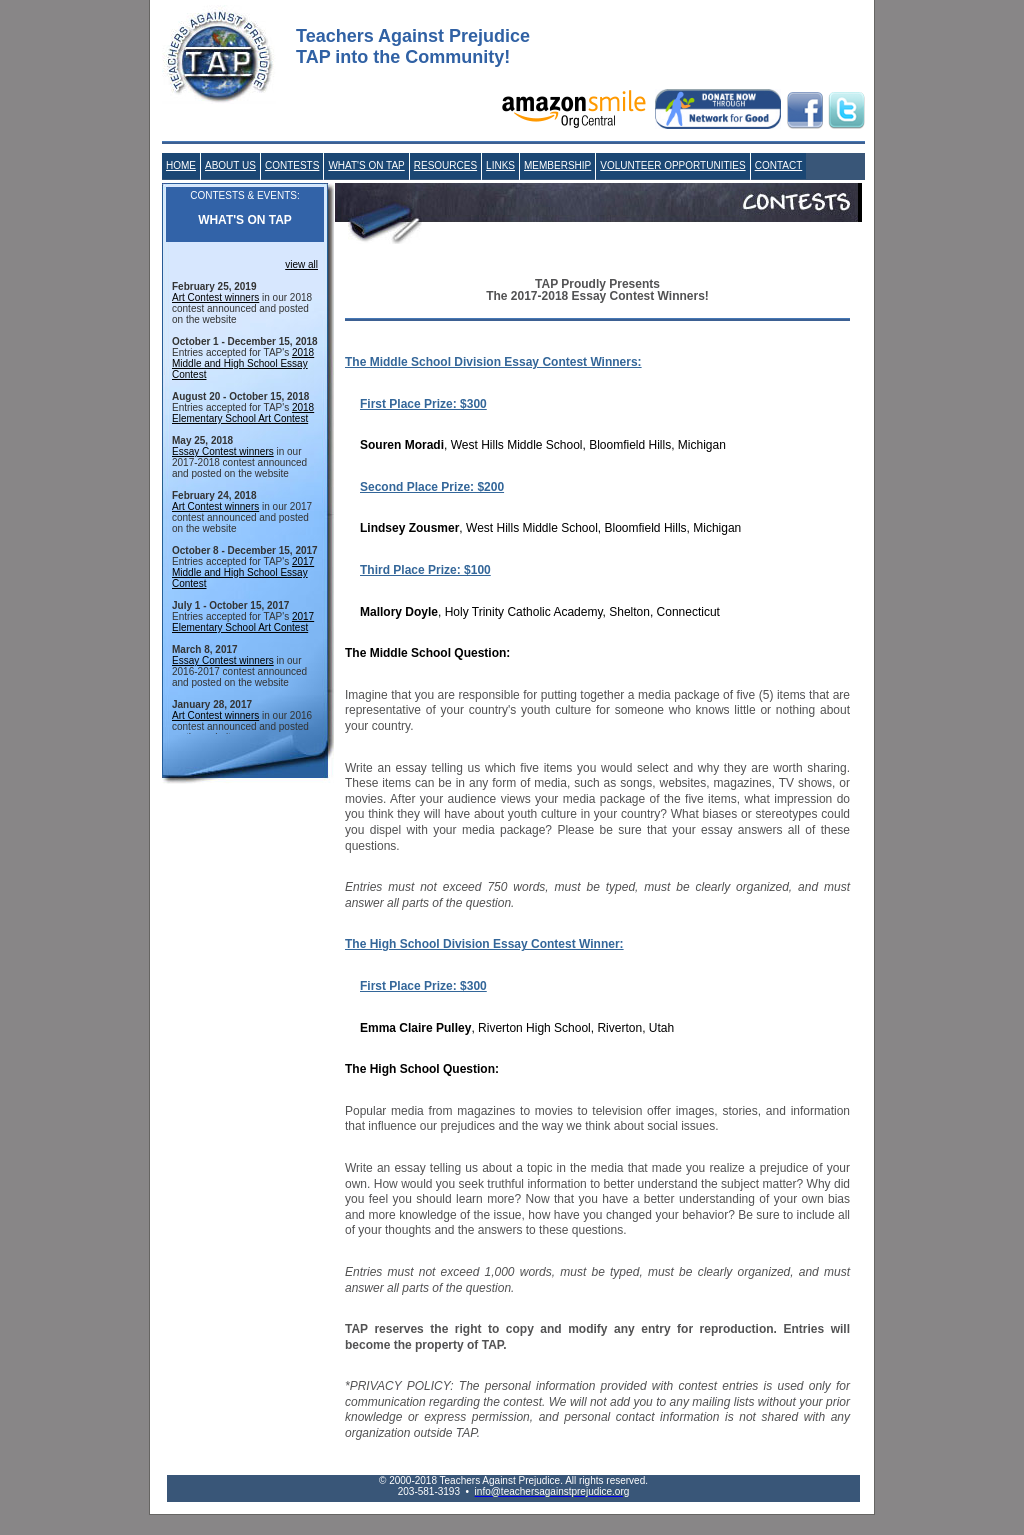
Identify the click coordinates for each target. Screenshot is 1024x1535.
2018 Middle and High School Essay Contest (243, 363)
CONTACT (779, 165)
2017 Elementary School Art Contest (243, 622)
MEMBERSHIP (557, 165)
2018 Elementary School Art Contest (243, 413)
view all (301, 264)
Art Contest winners (215, 297)
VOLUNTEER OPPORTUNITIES (672, 165)
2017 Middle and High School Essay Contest (243, 572)
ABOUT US (230, 165)
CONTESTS (292, 165)
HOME (181, 165)
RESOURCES (445, 165)
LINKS (500, 165)
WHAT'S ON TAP (366, 165)
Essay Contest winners (223, 451)
